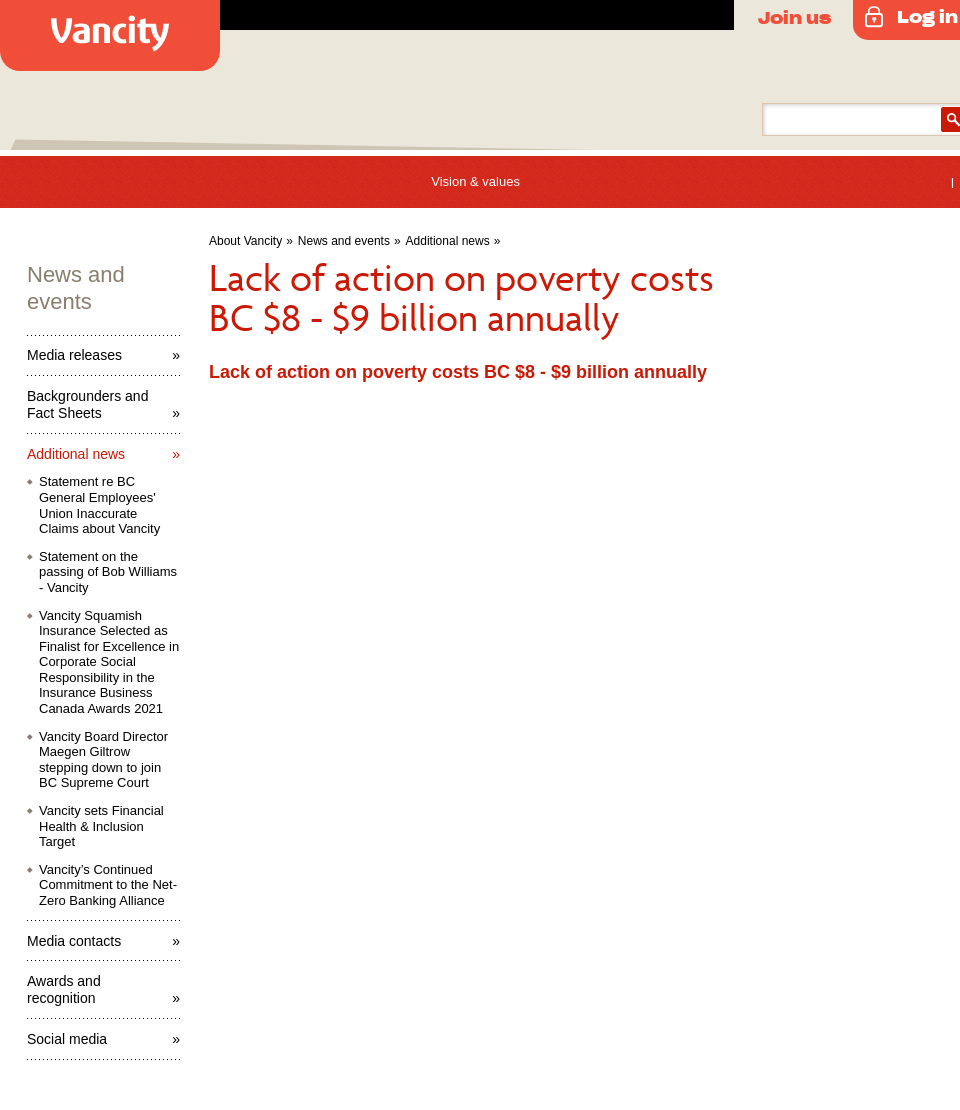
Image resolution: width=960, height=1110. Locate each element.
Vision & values (475, 181)
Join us (794, 17)
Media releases (74, 355)
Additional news (448, 241)
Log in (927, 16)
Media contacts (74, 941)
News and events (344, 241)
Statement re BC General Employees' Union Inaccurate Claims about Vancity (99, 505)
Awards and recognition (64, 989)
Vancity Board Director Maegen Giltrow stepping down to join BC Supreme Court (103, 760)
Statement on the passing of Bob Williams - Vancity (108, 572)
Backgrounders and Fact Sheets (87, 404)
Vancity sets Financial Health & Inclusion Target (101, 826)
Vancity (110, 35)
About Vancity (245, 241)
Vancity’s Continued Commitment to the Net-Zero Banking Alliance (108, 885)
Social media (67, 1039)
